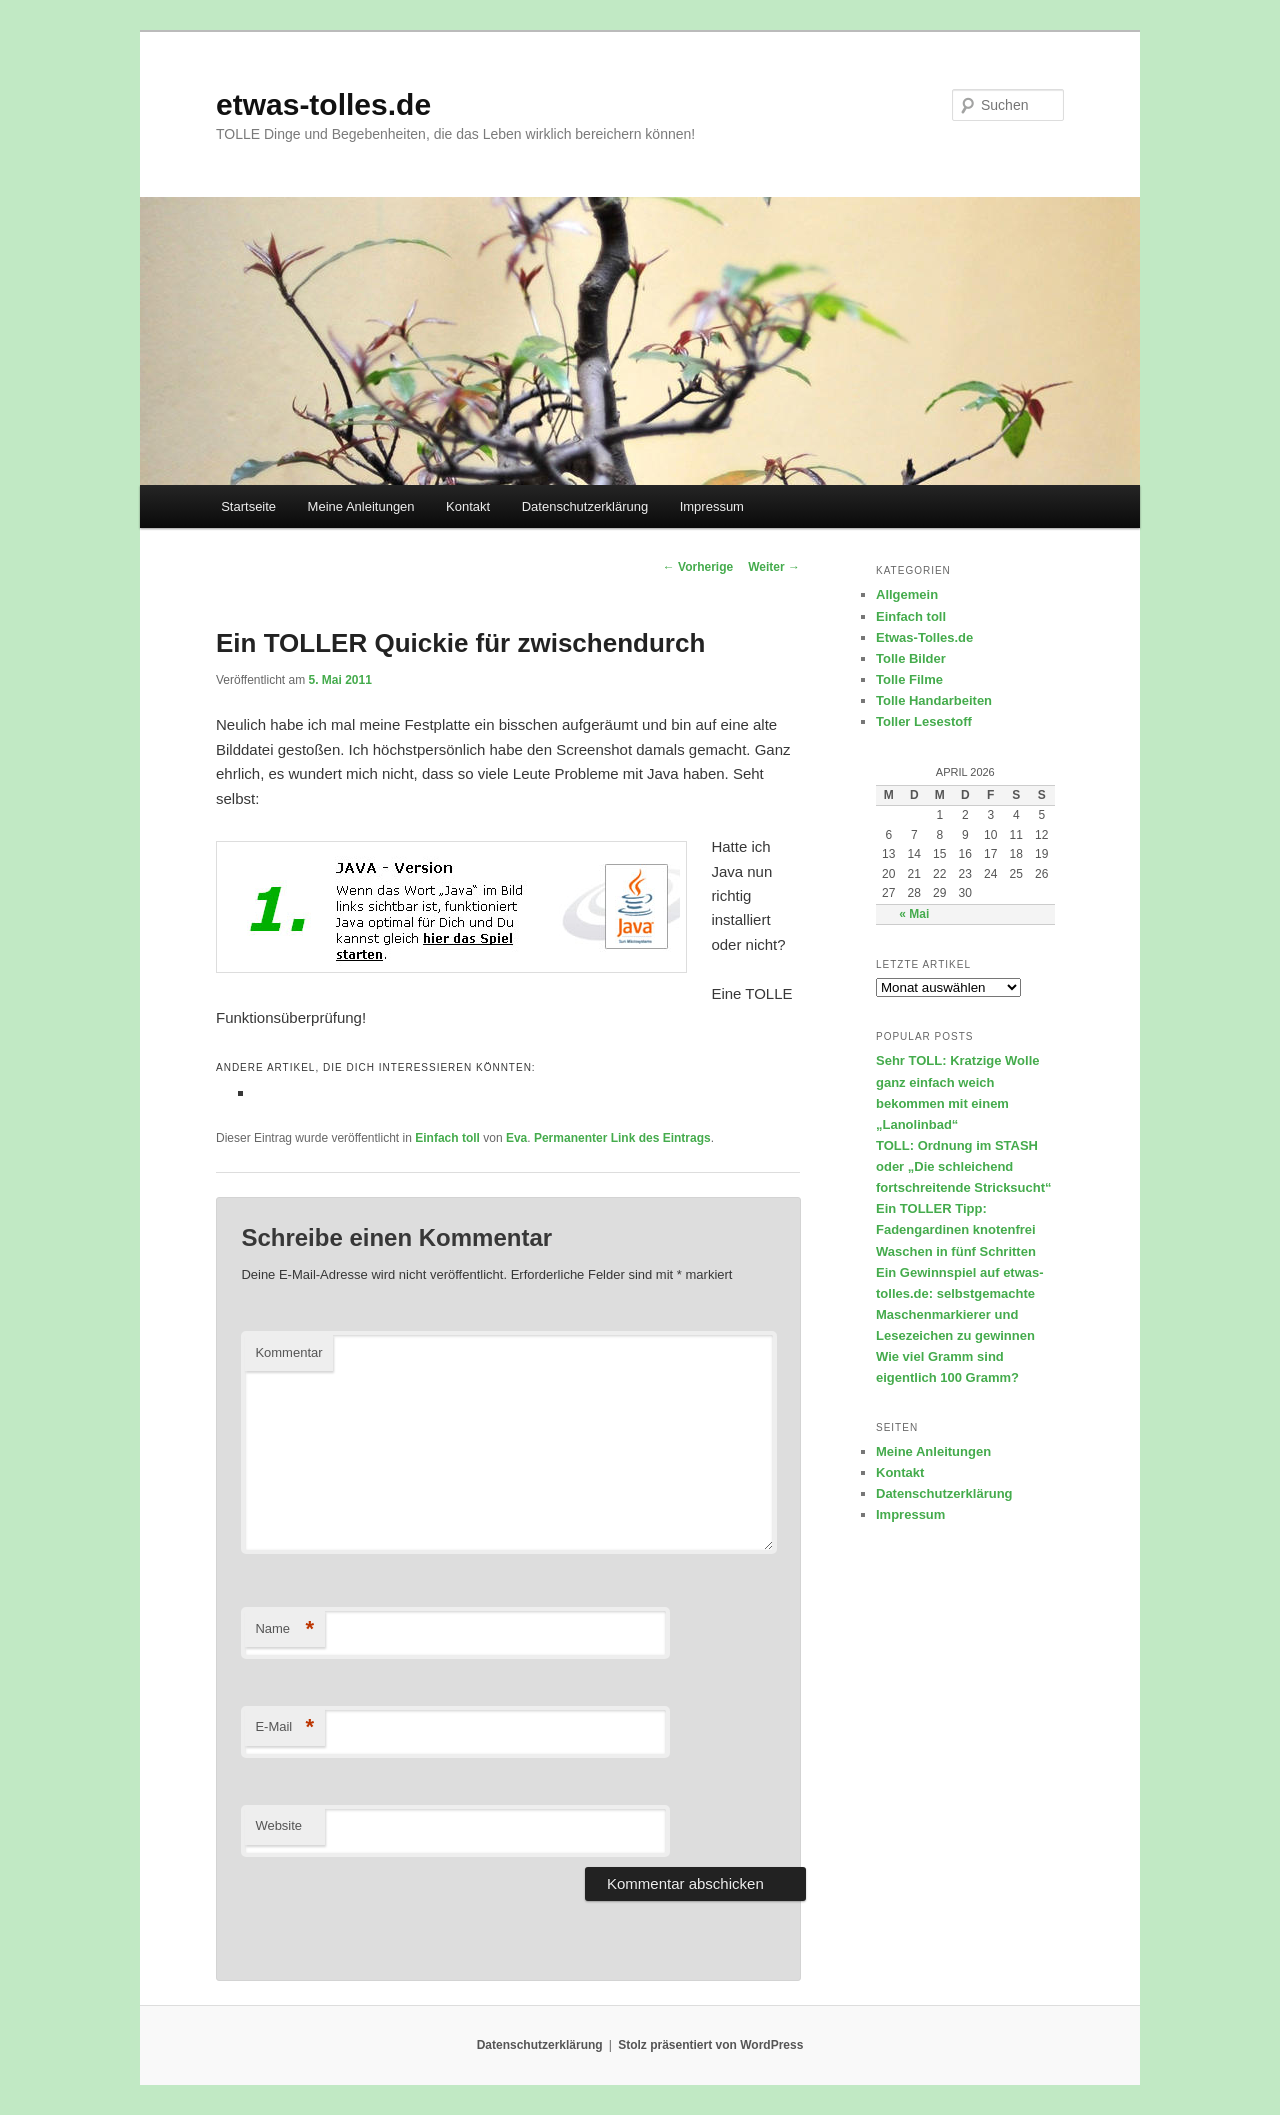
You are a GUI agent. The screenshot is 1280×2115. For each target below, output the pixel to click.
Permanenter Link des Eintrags (622, 1138)
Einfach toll (447, 1138)
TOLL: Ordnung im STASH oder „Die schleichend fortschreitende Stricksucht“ (964, 1166)
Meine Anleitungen (361, 506)
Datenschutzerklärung (585, 506)
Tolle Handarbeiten (934, 700)
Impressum (712, 506)
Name (284, 1629)
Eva (516, 1138)
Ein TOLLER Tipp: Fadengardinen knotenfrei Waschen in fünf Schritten (956, 1229)
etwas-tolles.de (323, 104)
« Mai (914, 914)
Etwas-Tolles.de (924, 637)
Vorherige (698, 567)
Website (278, 1825)
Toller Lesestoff (924, 721)
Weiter (774, 567)
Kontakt (468, 506)
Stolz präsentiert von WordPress (710, 2045)
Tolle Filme (909, 679)
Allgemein (907, 594)
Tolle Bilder (911, 658)
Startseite (248, 506)
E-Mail (284, 1727)
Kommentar (288, 1352)
